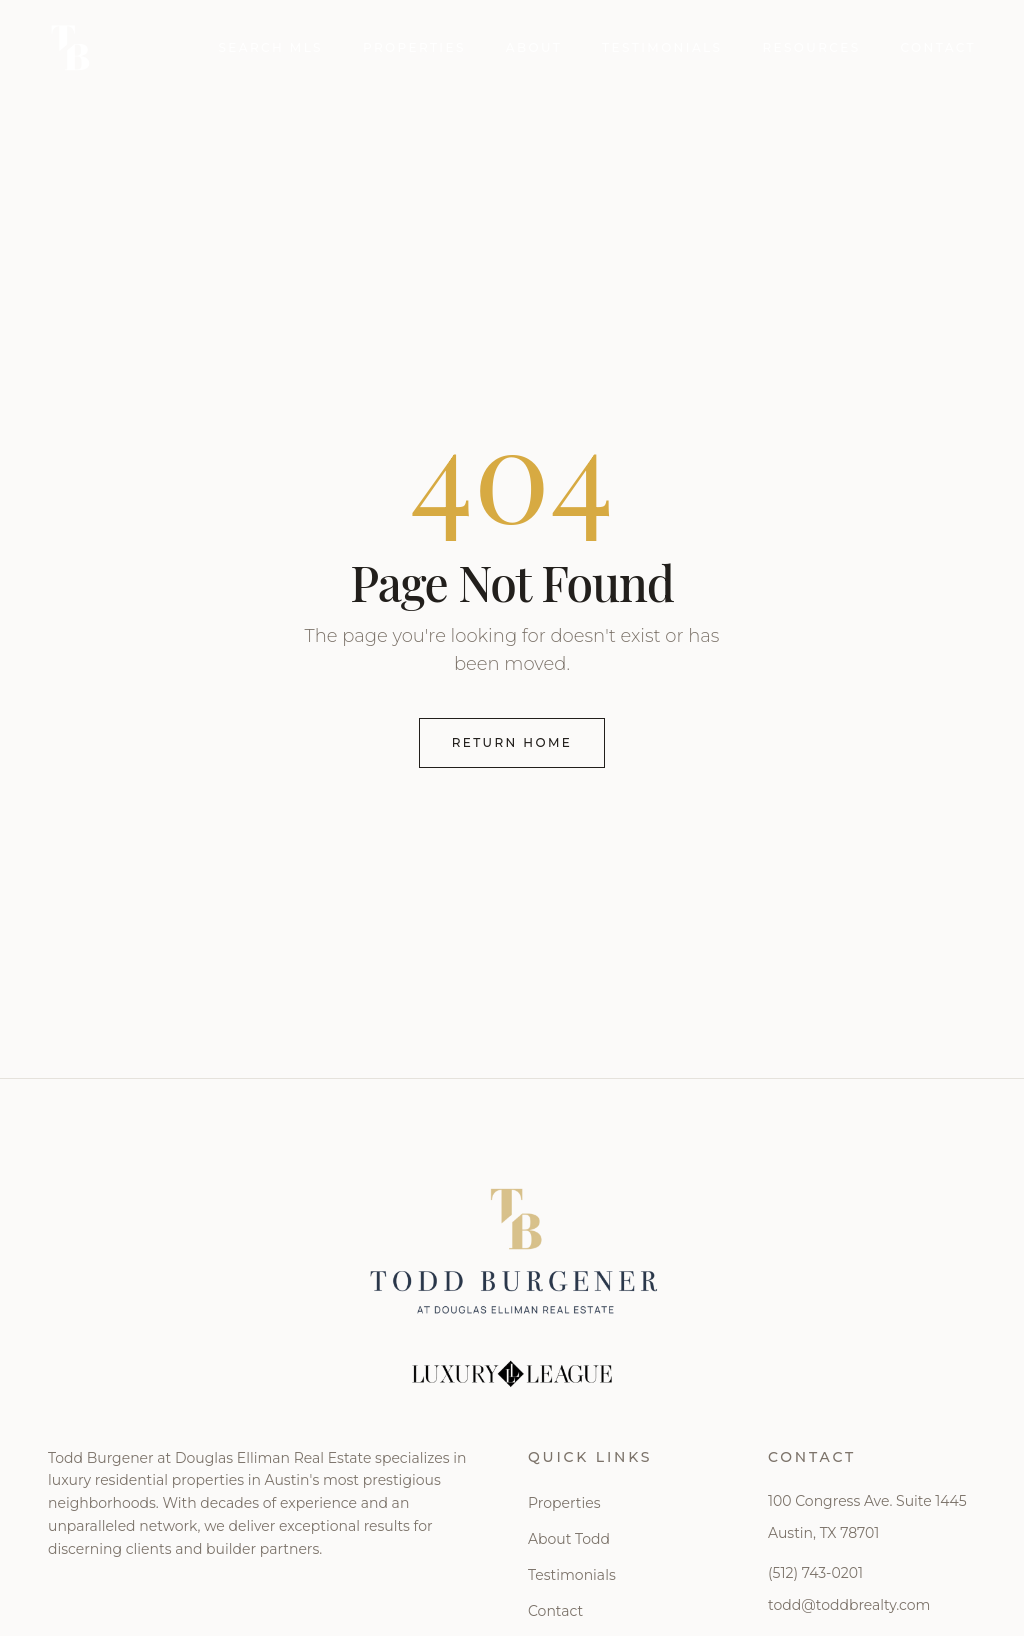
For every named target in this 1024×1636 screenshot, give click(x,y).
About (534, 47)
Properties (414, 47)
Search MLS (270, 47)
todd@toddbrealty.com (849, 1605)
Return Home (512, 742)
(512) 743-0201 (815, 1573)
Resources (811, 47)
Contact (938, 47)
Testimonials (662, 47)
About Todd (569, 1539)
